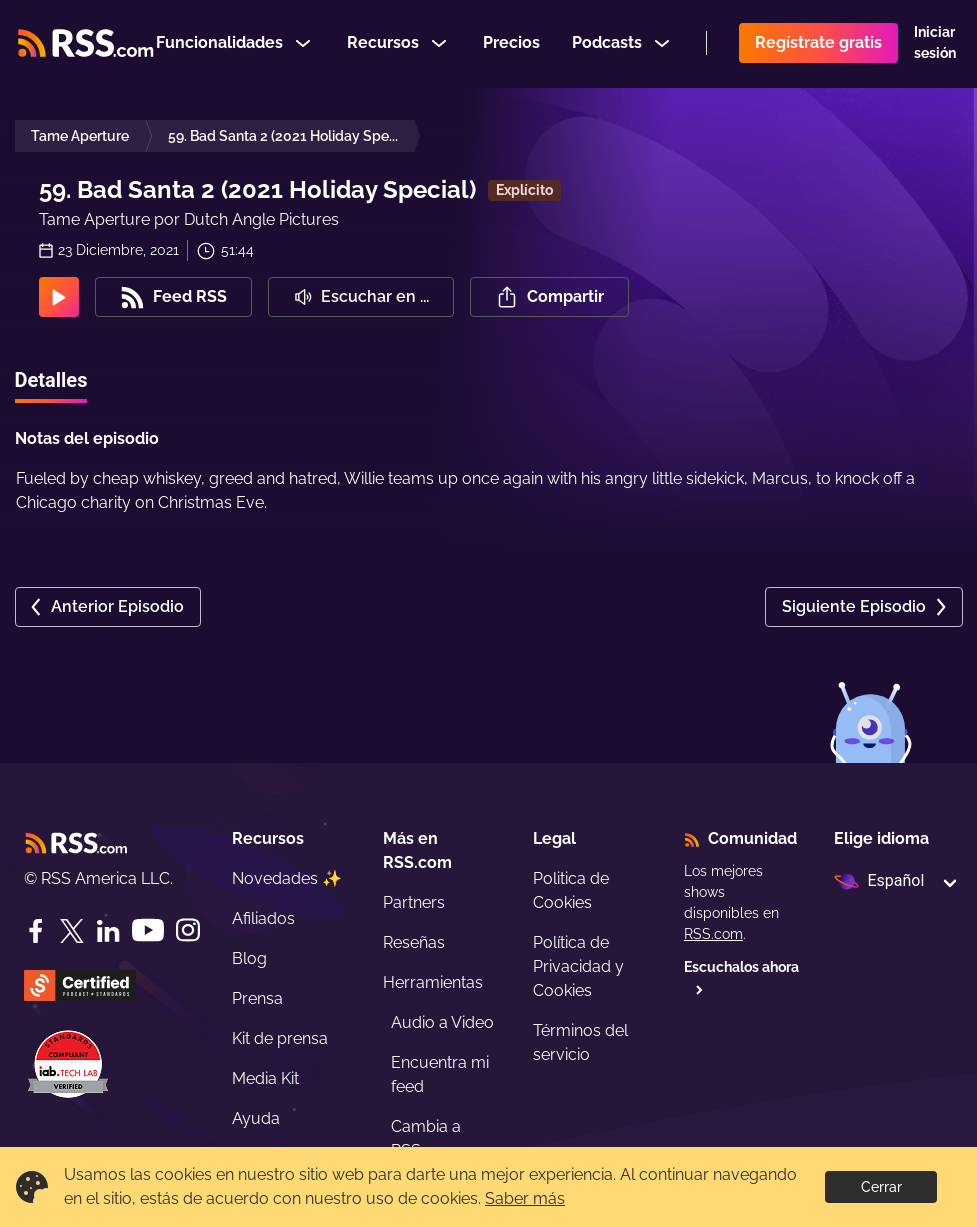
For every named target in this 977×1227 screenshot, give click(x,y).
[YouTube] (148, 930)
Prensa (257, 998)
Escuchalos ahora (741, 977)
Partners (414, 902)
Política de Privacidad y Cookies (578, 966)
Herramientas (433, 982)
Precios (511, 43)
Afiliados (263, 918)
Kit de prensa (280, 1038)
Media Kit (265, 1078)
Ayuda (256, 1118)
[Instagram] (188, 930)
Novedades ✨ (287, 878)
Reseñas (414, 942)
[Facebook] (36, 931)
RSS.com (713, 934)
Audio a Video (442, 1022)
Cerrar (881, 1187)
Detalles (51, 380)
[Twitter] (72, 931)
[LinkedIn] (108, 931)
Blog (249, 958)
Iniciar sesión (935, 43)
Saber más (525, 1198)
